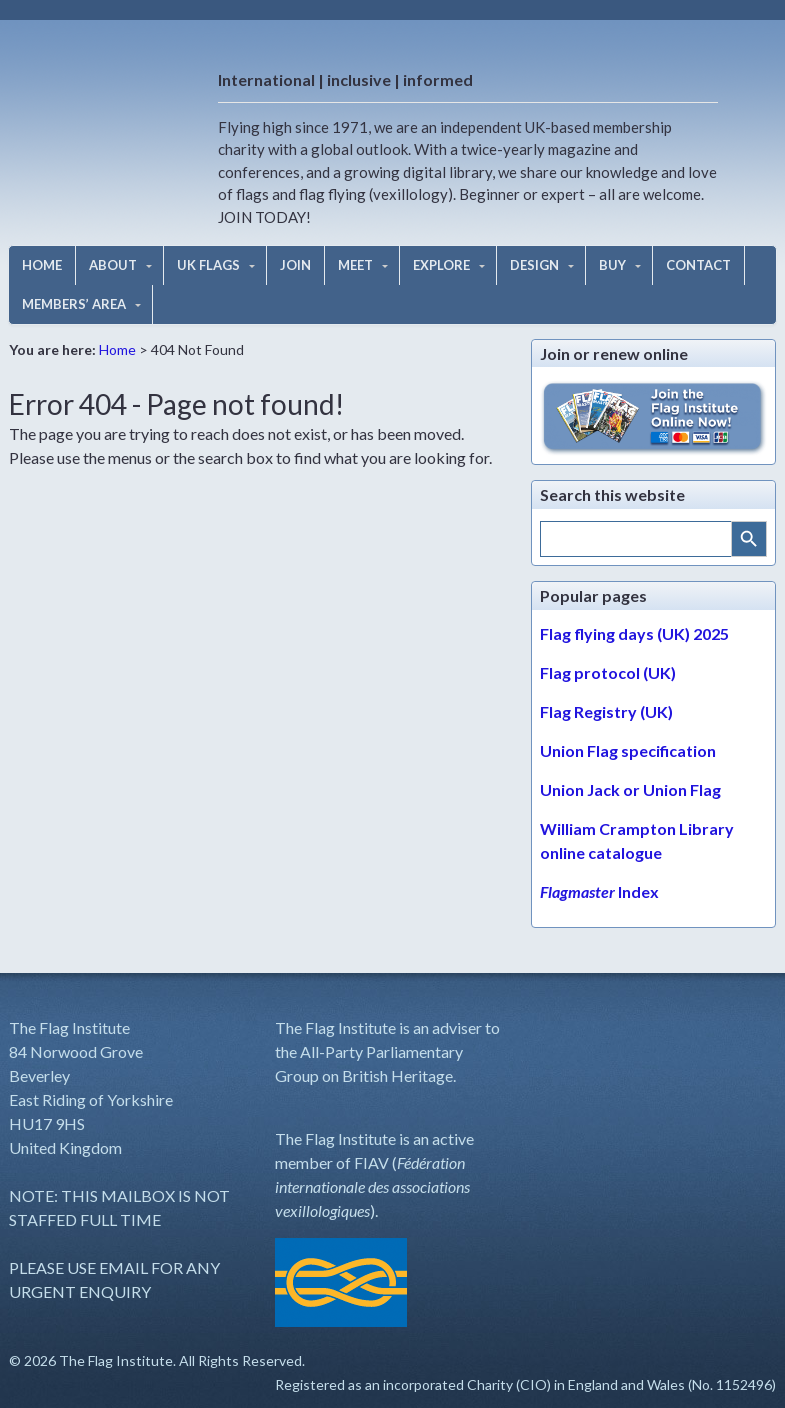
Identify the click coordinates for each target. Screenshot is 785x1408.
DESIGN (534, 265)
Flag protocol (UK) (608, 672)
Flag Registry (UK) (606, 711)
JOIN (295, 265)
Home (117, 349)
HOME (42, 265)
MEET (355, 265)
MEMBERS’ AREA (74, 304)
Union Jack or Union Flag (630, 789)
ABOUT (113, 265)
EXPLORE (441, 265)
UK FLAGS (208, 265)
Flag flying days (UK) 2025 (634, 633)
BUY (612, 265)
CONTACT (698, 265)
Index (599, 891)
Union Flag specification (628, 750)
